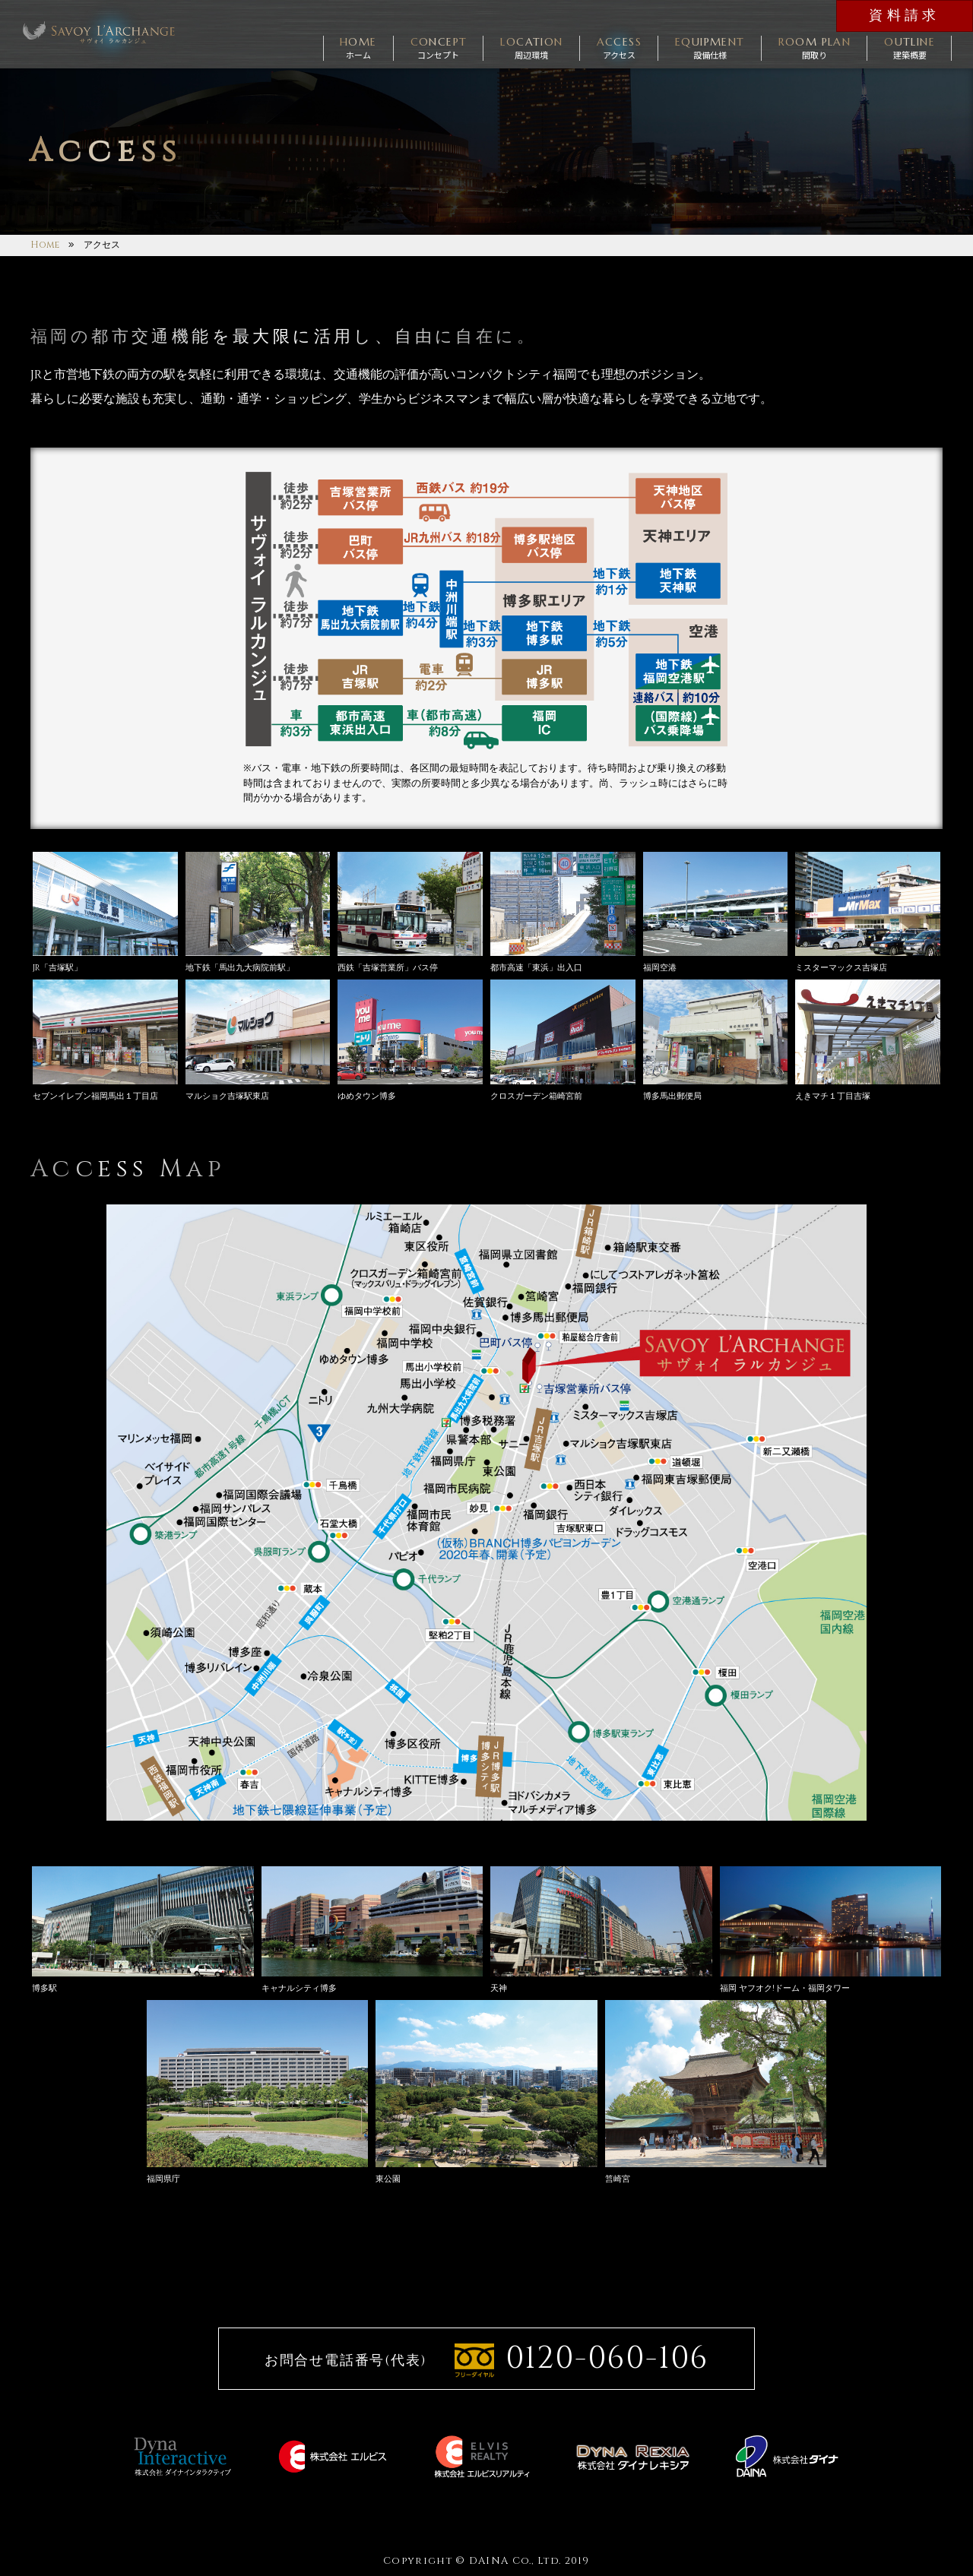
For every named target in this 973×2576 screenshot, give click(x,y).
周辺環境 (531, 47)
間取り (814, 47)
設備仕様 (710, 47)
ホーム (358, 47)
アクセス (619, 47)
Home (44, 245)
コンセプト (438, 47)
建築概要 (909, 47)
